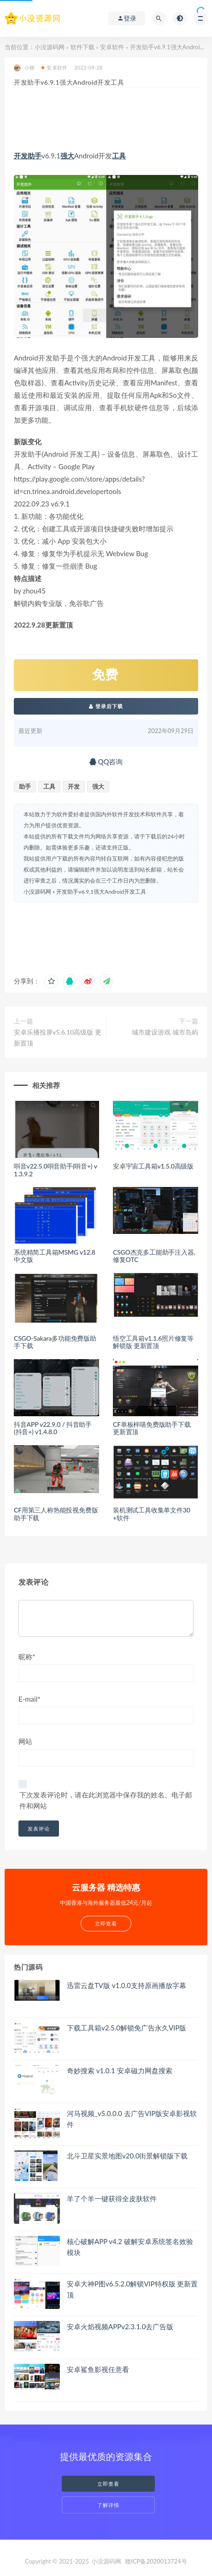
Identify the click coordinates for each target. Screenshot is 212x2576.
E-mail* (29, 1699)
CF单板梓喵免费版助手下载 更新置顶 (152, 1428)
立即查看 (108, 2484)
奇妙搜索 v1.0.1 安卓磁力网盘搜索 (119, 2070)
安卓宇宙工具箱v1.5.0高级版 (153, 1166)
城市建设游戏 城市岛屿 (165, 1032)
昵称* (26, 1656)
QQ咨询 (106, 761)
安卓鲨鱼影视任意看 (98, 2369)
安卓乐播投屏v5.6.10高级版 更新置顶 (57, 1037)
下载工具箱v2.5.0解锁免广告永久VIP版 (126, 2028)
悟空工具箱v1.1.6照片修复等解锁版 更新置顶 (153, 1342)
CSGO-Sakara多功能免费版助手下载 (55, 1342)
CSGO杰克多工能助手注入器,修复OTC (154, 1256)
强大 (67, 155)
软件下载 (82, 47)
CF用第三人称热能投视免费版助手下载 (56, 1514)
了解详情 (108, 2505)
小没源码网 (50, 47)
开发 (21, 155)
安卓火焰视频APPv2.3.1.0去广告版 (120, 2326)
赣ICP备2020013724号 (156, 2561)
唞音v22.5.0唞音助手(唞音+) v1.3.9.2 (55, 1170)
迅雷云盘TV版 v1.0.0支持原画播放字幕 (126, 1985)
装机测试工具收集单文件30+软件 (151, 1514)
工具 (119, 155)
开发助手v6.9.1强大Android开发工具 (101, 891)
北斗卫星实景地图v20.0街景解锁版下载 (127, 2156)
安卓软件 (112, 47)
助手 (34, 155)
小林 (24, 67)
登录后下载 (106, 706)
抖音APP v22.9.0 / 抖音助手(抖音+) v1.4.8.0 (53, 1428)
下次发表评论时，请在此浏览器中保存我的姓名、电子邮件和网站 (105, 1800)
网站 (25, 1741)
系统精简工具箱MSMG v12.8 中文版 (54, 1256)
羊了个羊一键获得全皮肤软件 (112, 2198)
